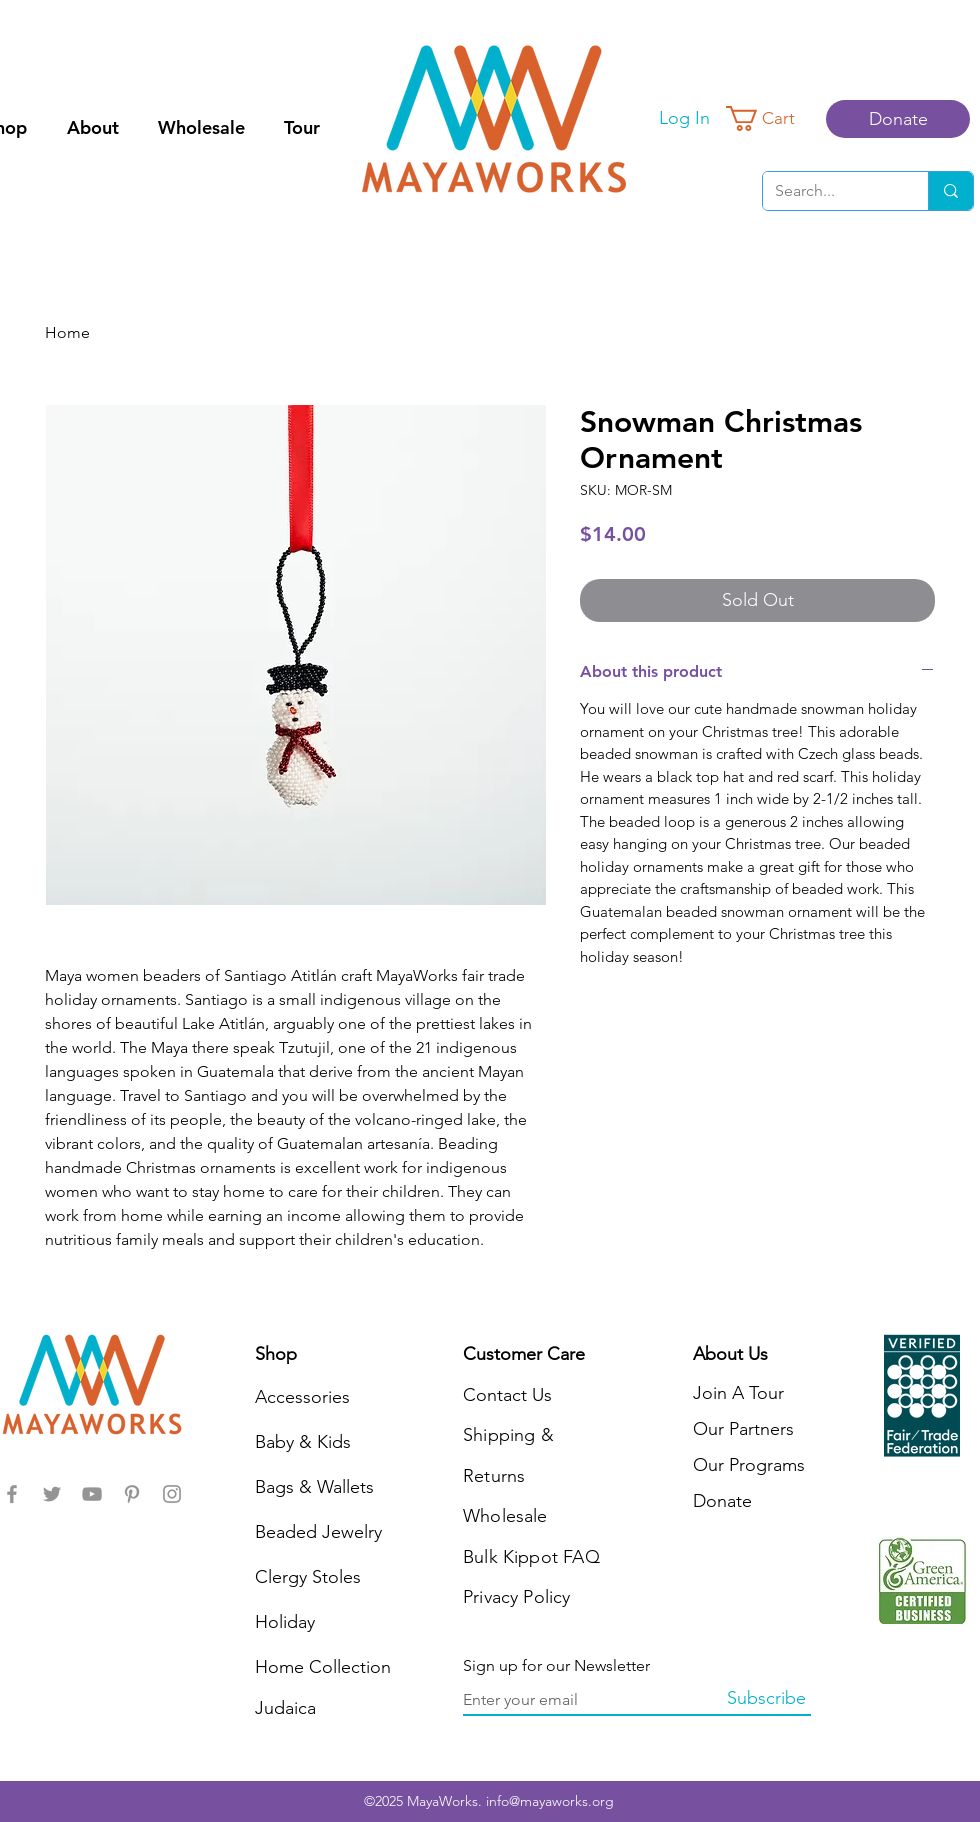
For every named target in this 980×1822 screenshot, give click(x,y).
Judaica (285, 1708)
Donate (722, 1501)
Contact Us (507, 1395)
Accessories (302, 1397)
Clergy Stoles (308, 1577)
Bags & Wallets (314, 1487)
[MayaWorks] (12, 1494)
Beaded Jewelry (318, 1532)
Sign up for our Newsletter (556, 1666)
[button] (773, 118)
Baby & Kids (303, 1442)
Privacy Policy (517, 1597)
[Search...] (830, 191)
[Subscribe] (766, 1699)
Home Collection (323, 1667)
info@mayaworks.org (550, 1801)
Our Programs (749, 1465)
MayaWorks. (446, 1801)
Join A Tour (738, 1393)
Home (67, 332)
